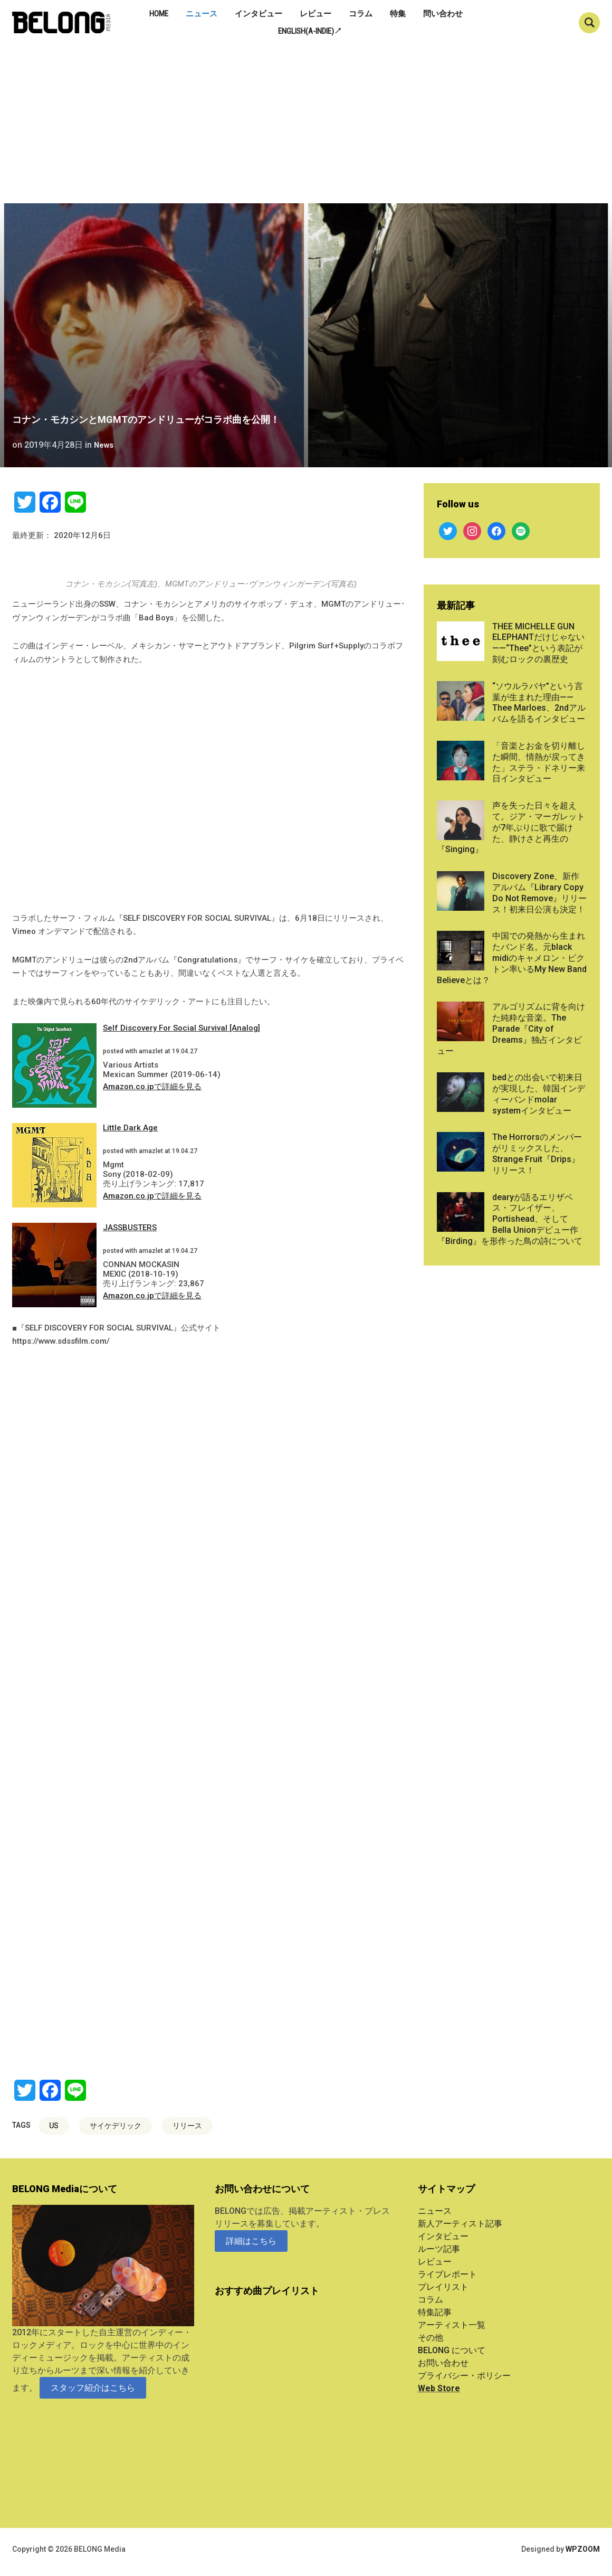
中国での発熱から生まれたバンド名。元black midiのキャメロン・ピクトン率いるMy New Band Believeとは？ (512, 958)
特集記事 (435, 2312)
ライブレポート (447, 2274)
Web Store (439, 2388)
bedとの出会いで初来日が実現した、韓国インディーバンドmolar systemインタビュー (538, 1093)
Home (158, 13)
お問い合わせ (443, 2363)
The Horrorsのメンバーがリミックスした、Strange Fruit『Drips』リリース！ (537, 1153)
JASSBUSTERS (130, 1227)
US (54, 2125)
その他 (430, 2338)
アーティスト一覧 (451, 2325)
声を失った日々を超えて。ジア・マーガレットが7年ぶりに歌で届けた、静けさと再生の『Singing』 (511, 827)
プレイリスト (443, 2287)
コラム (360, 13)
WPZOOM (583, 2549)
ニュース (201, 13)
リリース (187, 2125)
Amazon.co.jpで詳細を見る (152, 1086)
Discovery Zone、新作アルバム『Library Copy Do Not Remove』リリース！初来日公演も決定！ (539, 892)
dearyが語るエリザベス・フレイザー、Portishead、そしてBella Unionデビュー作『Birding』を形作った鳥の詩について (509, 1219)
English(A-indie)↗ (310, 31)
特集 (398, 13)
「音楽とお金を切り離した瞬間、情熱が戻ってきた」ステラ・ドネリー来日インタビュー (538, 762)
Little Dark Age (130, 1128)
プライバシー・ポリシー (464, 2376)
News (105, 445)
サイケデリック (115, 2125)
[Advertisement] (306, 124)
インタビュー (258, 13)
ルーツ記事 (439, 2249)
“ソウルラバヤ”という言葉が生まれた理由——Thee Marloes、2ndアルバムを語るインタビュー (539, 702)
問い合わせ (443, 13)
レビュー (315, 13)
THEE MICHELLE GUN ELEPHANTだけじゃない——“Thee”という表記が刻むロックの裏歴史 (538, 642)
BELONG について (451, 2350)
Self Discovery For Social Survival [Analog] (181, 1028)
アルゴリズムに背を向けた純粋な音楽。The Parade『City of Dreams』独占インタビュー (511, 1028)
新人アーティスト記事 (460, 2224)
